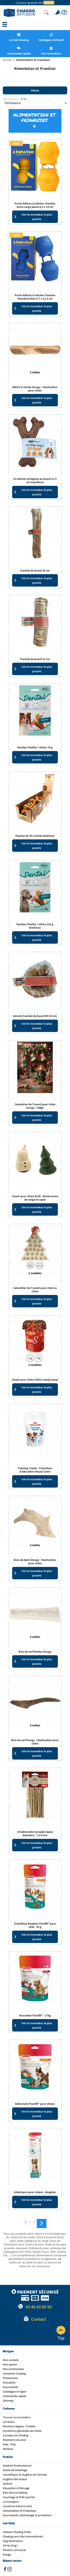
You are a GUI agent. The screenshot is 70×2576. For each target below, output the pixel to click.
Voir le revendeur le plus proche (33, 217)
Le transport (11, 2501)
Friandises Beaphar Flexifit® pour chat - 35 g (35, 1925)
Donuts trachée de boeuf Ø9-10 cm (35, 1016)
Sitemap (8, 2400)
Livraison (9, 2422)
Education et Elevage (16, 2488)
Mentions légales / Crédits (19, 2426)
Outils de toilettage (15, 2470)
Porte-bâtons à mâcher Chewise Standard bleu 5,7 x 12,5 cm (35, 296)
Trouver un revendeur (17, 2417)
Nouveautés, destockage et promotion (27, 2515)
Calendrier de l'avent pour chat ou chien (35, 1289)
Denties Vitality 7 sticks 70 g (35, 747)
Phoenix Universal (14, 2550)
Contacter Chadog (14, 2373)
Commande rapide (14, 2396)
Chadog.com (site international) (23, 2536)
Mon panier (10, 2364)
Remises (8, 2449)
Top (60, 2333)
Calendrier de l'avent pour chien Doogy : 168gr (34, 1105)
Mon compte (11, 2360)
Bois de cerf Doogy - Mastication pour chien (35, 1741)
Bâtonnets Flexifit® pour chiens (35, 2104)
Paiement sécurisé (14, 2440)
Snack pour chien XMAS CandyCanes (35, 1379)
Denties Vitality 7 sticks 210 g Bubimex (34, 925)
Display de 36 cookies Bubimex (35, 835)
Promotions (10, 2378)
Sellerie (7, 2483)
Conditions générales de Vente (22, 2431)
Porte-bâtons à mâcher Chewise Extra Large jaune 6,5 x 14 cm (35, 205)
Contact (38, 2319)
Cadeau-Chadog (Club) (17, 2532)
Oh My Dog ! (10, 2545)
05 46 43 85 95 (39, 2307)
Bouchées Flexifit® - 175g (35, 2015)
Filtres (35, 90)
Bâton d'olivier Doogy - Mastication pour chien (34, 388)
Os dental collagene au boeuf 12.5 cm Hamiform (35, 480)
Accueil (7, 60)
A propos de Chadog (15, 2435)
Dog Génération (13, 2541)
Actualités (9, 2382)
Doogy (7, 2554)
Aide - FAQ (9, 2444)
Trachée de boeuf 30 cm (35, 570)
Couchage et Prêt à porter (19, 2497)
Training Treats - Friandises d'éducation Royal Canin (35, 1469)
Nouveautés (10, 2387)
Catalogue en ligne (14, 2391)
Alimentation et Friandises (19, 2510)
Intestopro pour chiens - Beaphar (35, 2192)
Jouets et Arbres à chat (17, 2506)
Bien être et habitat (15, 2492)
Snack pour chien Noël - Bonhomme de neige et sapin (35, 1197)
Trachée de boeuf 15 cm (35, 659)
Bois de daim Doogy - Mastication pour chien (35, 1561)
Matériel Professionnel (17, 2465)
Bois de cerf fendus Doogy (35, 1651)
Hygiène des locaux (15, 2479)
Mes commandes (13, 2369)
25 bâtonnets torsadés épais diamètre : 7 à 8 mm (35, 1833)
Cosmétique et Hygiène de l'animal (25, 2474)
